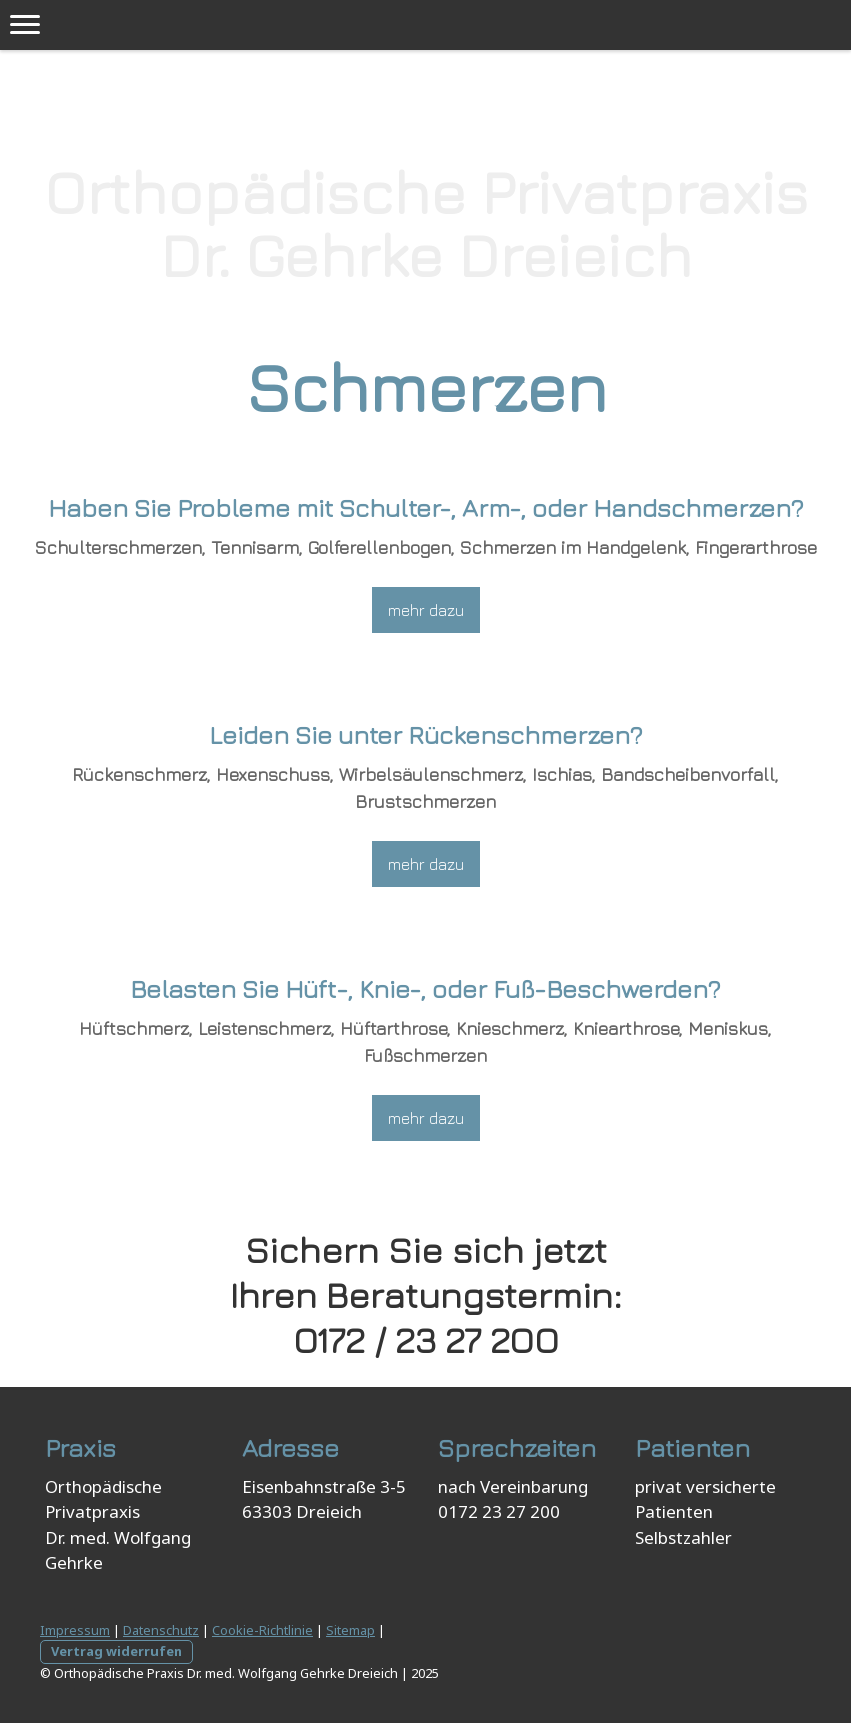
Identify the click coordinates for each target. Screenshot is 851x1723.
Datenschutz (161, 1630)
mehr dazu (426, 610)
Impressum (75, 1630)
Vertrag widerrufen (116, 1651)
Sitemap (350, 1630)
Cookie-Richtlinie (262, 1630)
